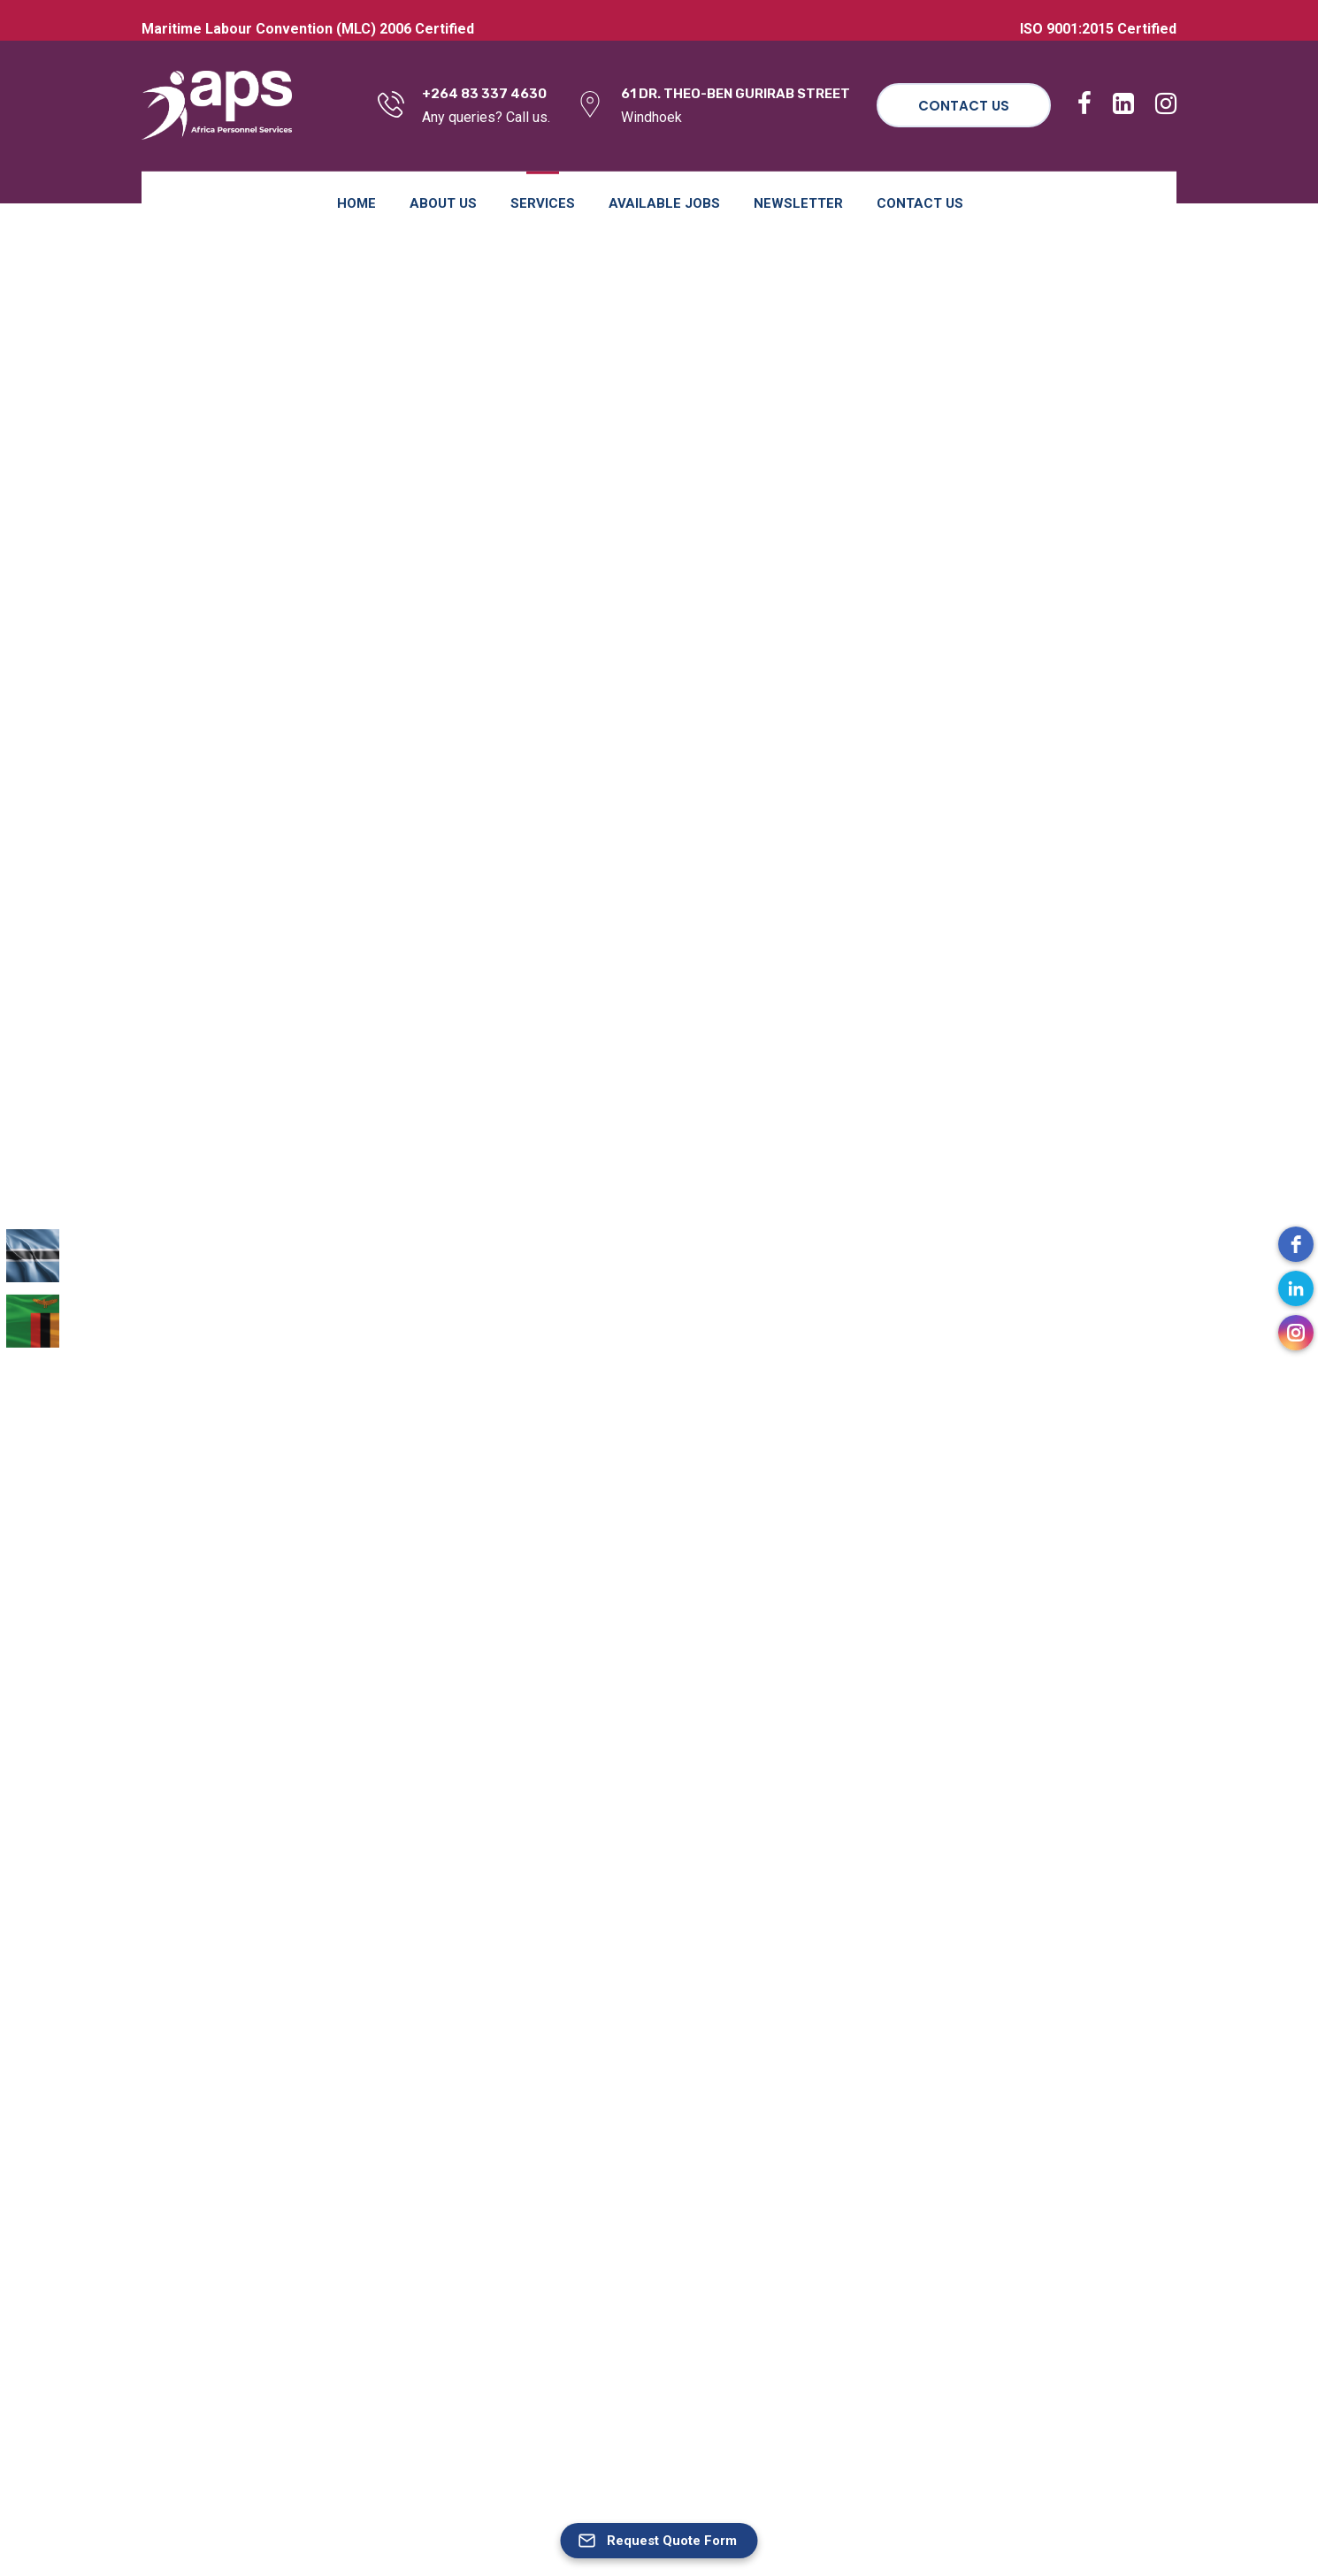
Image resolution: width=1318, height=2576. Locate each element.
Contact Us (963, 105)
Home (356, 203)
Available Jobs (664, 203)
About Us (443, 203)
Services (542, 203)
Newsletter (798, 203)
